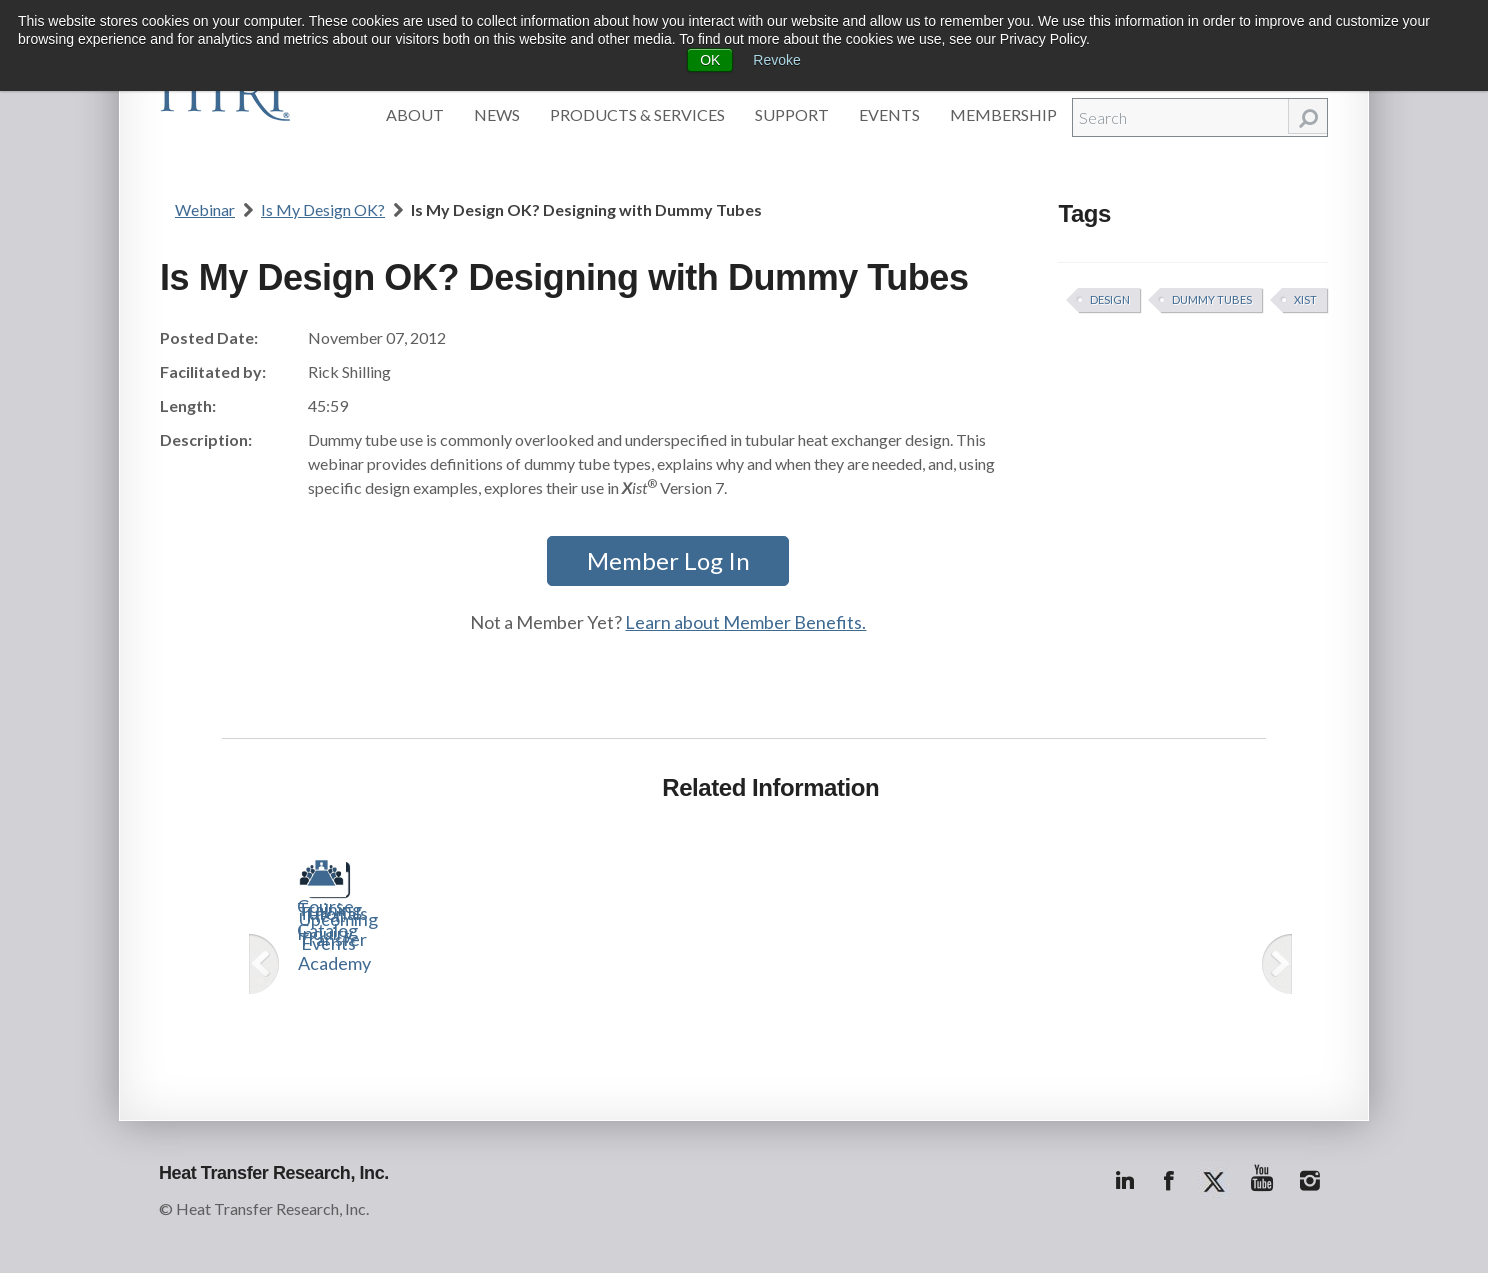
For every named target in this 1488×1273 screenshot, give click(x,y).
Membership (1003, 114)
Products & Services (637, 114)
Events (889, 114)
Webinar (205, 209)
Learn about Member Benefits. (745, 622)
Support (792, 114)
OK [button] (710, 60)
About (415, 114)
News (497, 114)
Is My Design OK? (323, 209)
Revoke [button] (776, 60)
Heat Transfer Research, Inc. (274, 1173)
